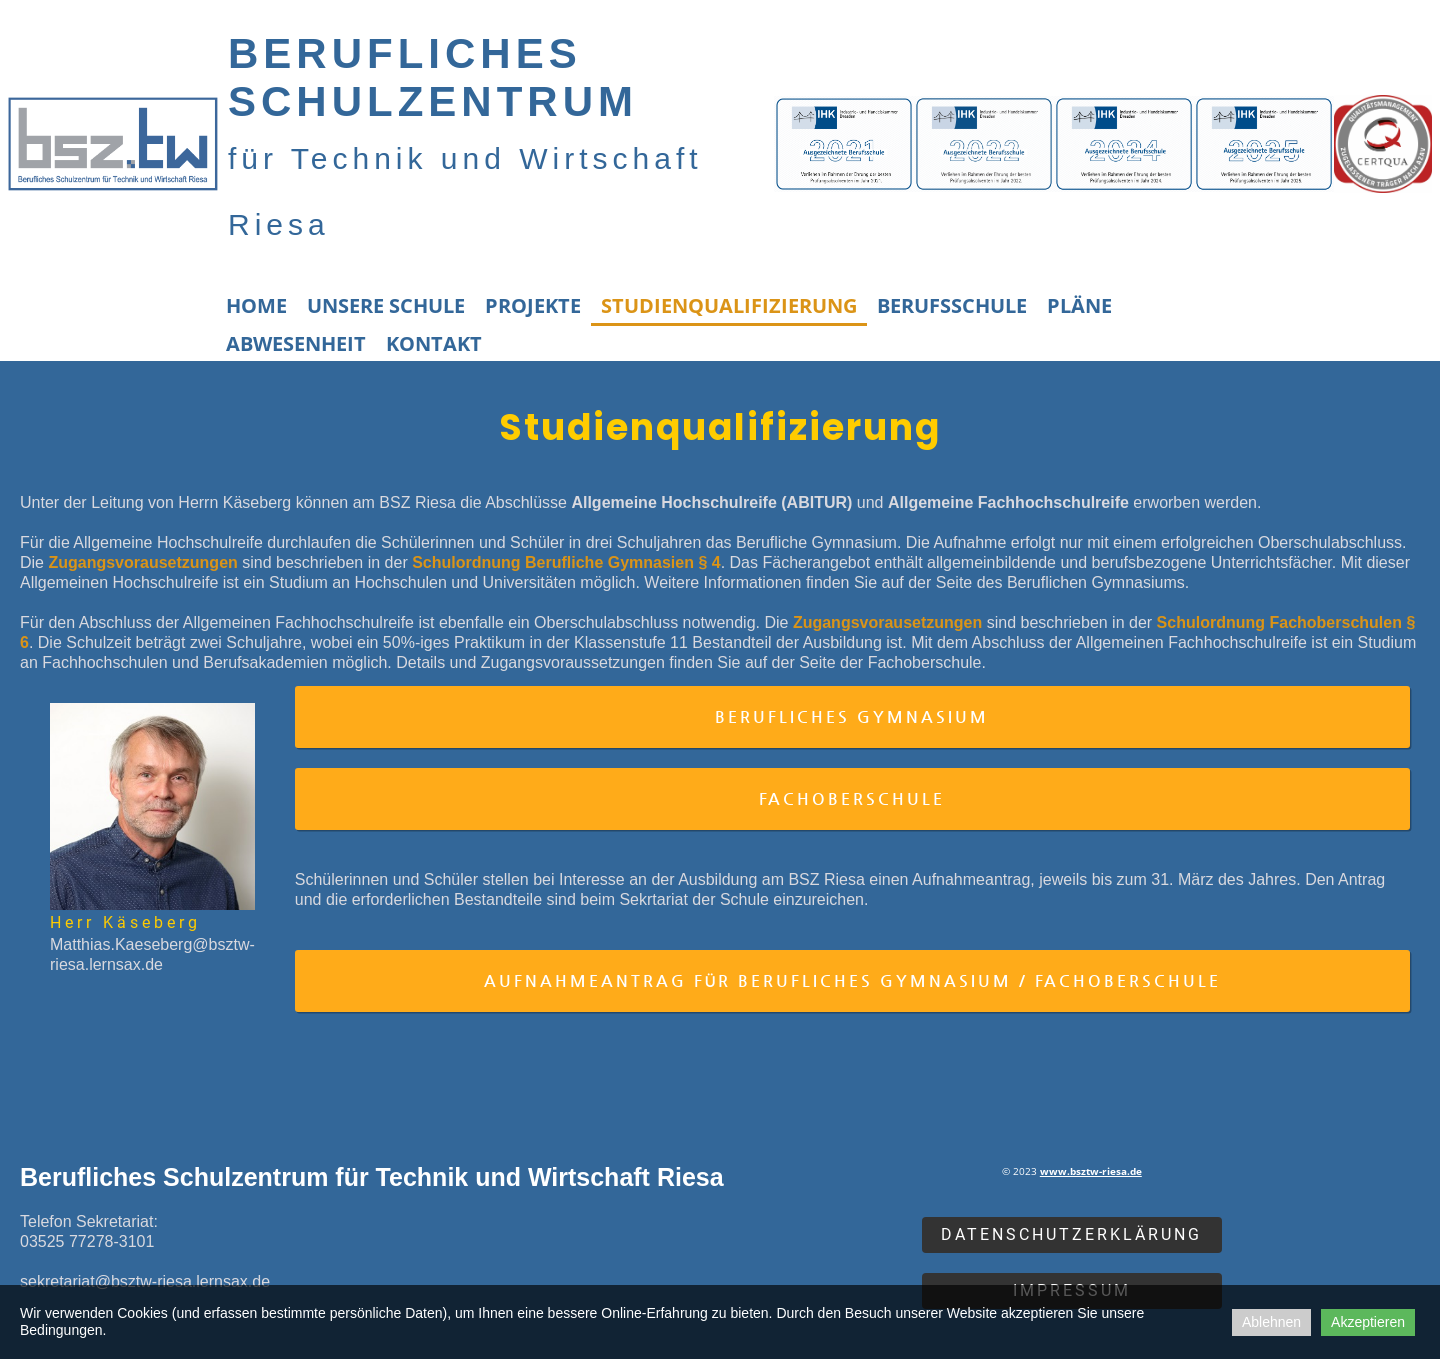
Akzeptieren (1368, 1322)
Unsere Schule (386, 305)
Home (256, 305)
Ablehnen (1271, 1322)
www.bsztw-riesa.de (1091, 1171)
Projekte (533, 305)
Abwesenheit (296, 343)
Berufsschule (952, 305)
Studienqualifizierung (729, 305)
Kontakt (434, 343)
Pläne (1079, 305)
